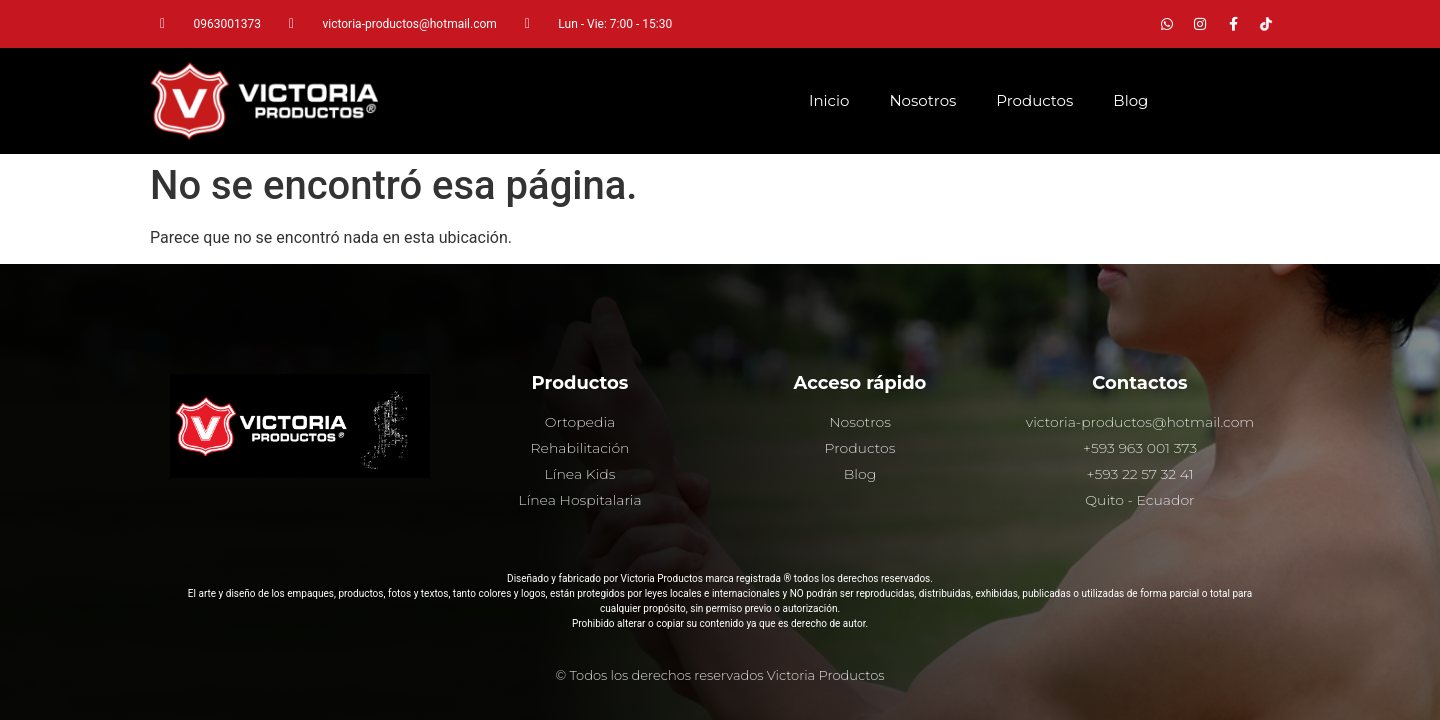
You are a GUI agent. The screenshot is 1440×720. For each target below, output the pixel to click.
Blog (1130, 100)
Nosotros (922, 100)
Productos (1034, 100)
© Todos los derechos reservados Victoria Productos (720, 675)
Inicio (829, 100)
